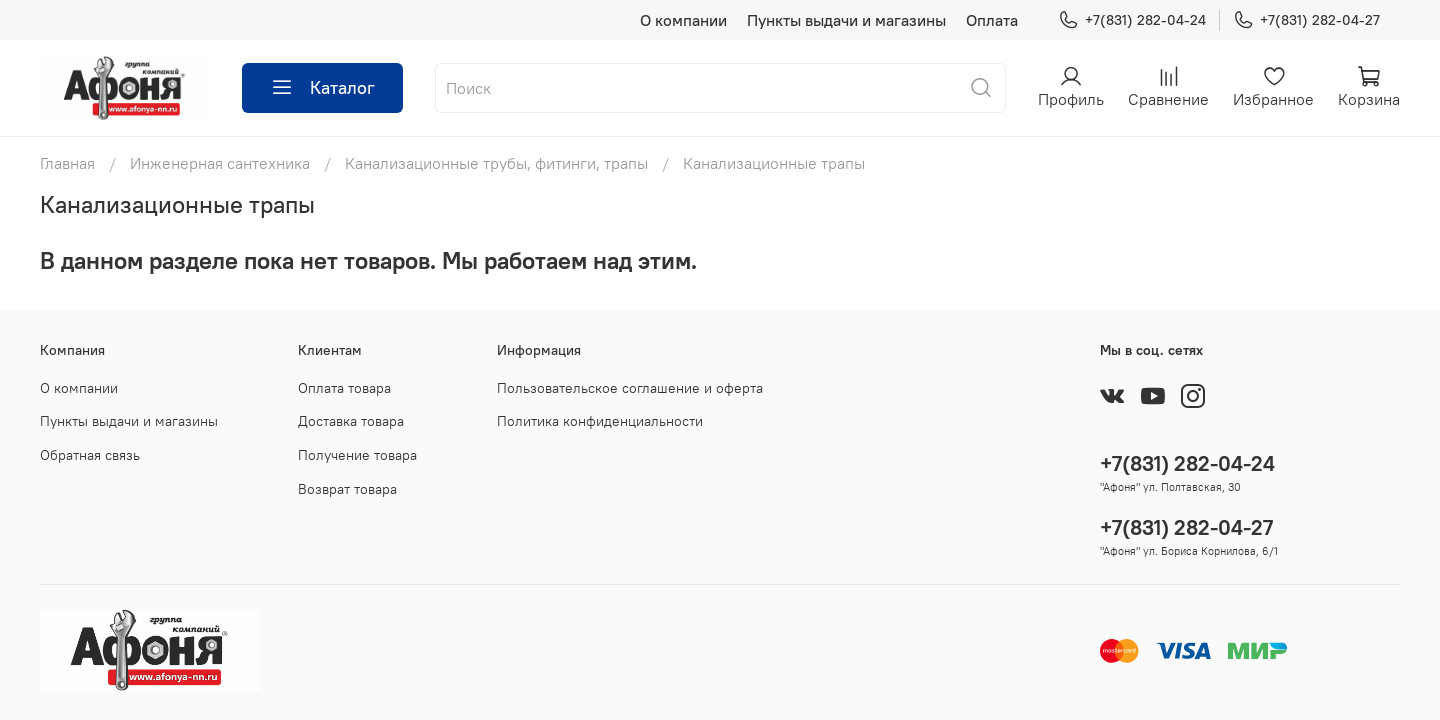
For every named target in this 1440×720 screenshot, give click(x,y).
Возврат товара (347, 489)
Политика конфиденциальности (600, 421)
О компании (683, 20)
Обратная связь (90, 455)
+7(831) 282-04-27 (1306, 20)
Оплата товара (344, 388)
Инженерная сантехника (220, 163)
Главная (67, 163)
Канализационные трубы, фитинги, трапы (496, 163)
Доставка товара (351, 421)
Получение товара (357, 455)
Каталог (322, 88)
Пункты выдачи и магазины (846, 20)
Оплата (992, 20)
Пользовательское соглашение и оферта (630, 388)
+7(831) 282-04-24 (1132, 20)
